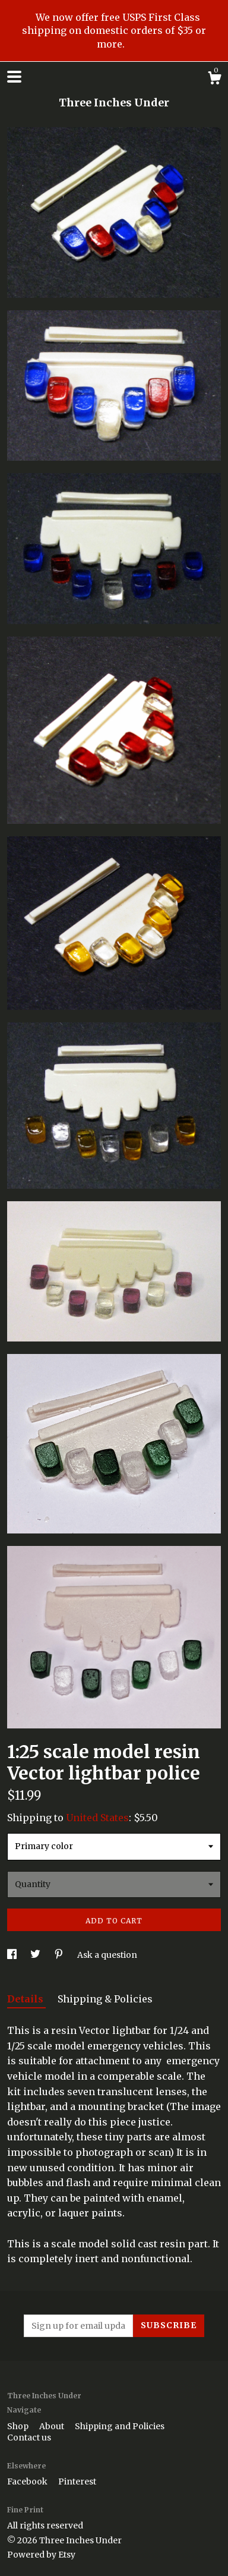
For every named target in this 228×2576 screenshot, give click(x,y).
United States (97, 1818)
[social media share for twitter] (36, 1955)
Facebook (28, 2481)
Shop (18, 2426)
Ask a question (107, 1955)
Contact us (29, 2437)
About (52, 2426)
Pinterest (77, 2481)
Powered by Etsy (41, 2554)
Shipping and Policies (119, 2426)
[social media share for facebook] (12, 1955)
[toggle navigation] (14, 77)
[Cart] (214, 80)
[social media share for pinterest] (59, 1955)
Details (26, 1999)
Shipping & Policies (105, 1999)
